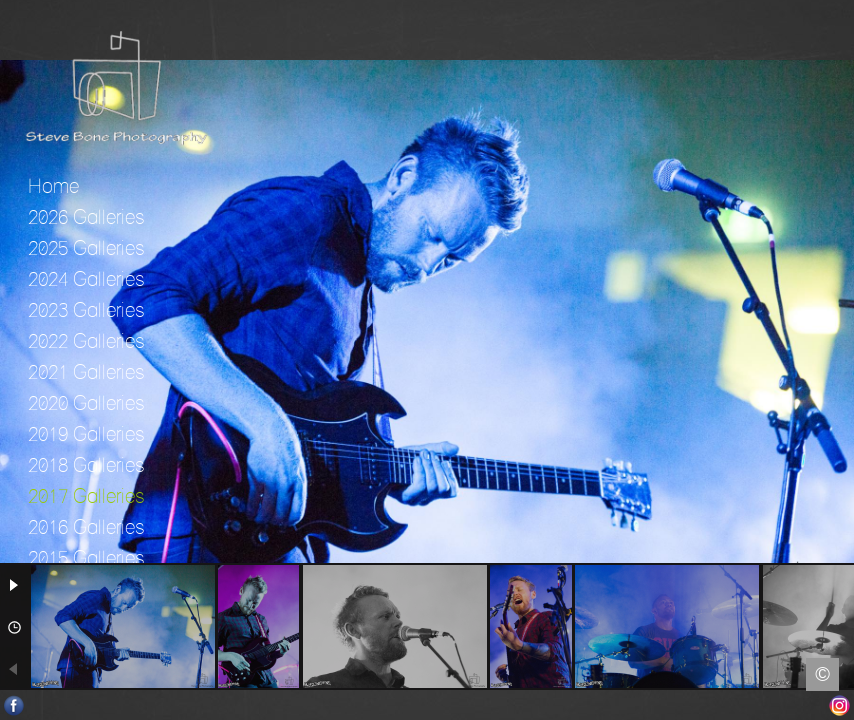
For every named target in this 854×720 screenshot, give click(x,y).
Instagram (839, 705)
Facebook (14, 705)
